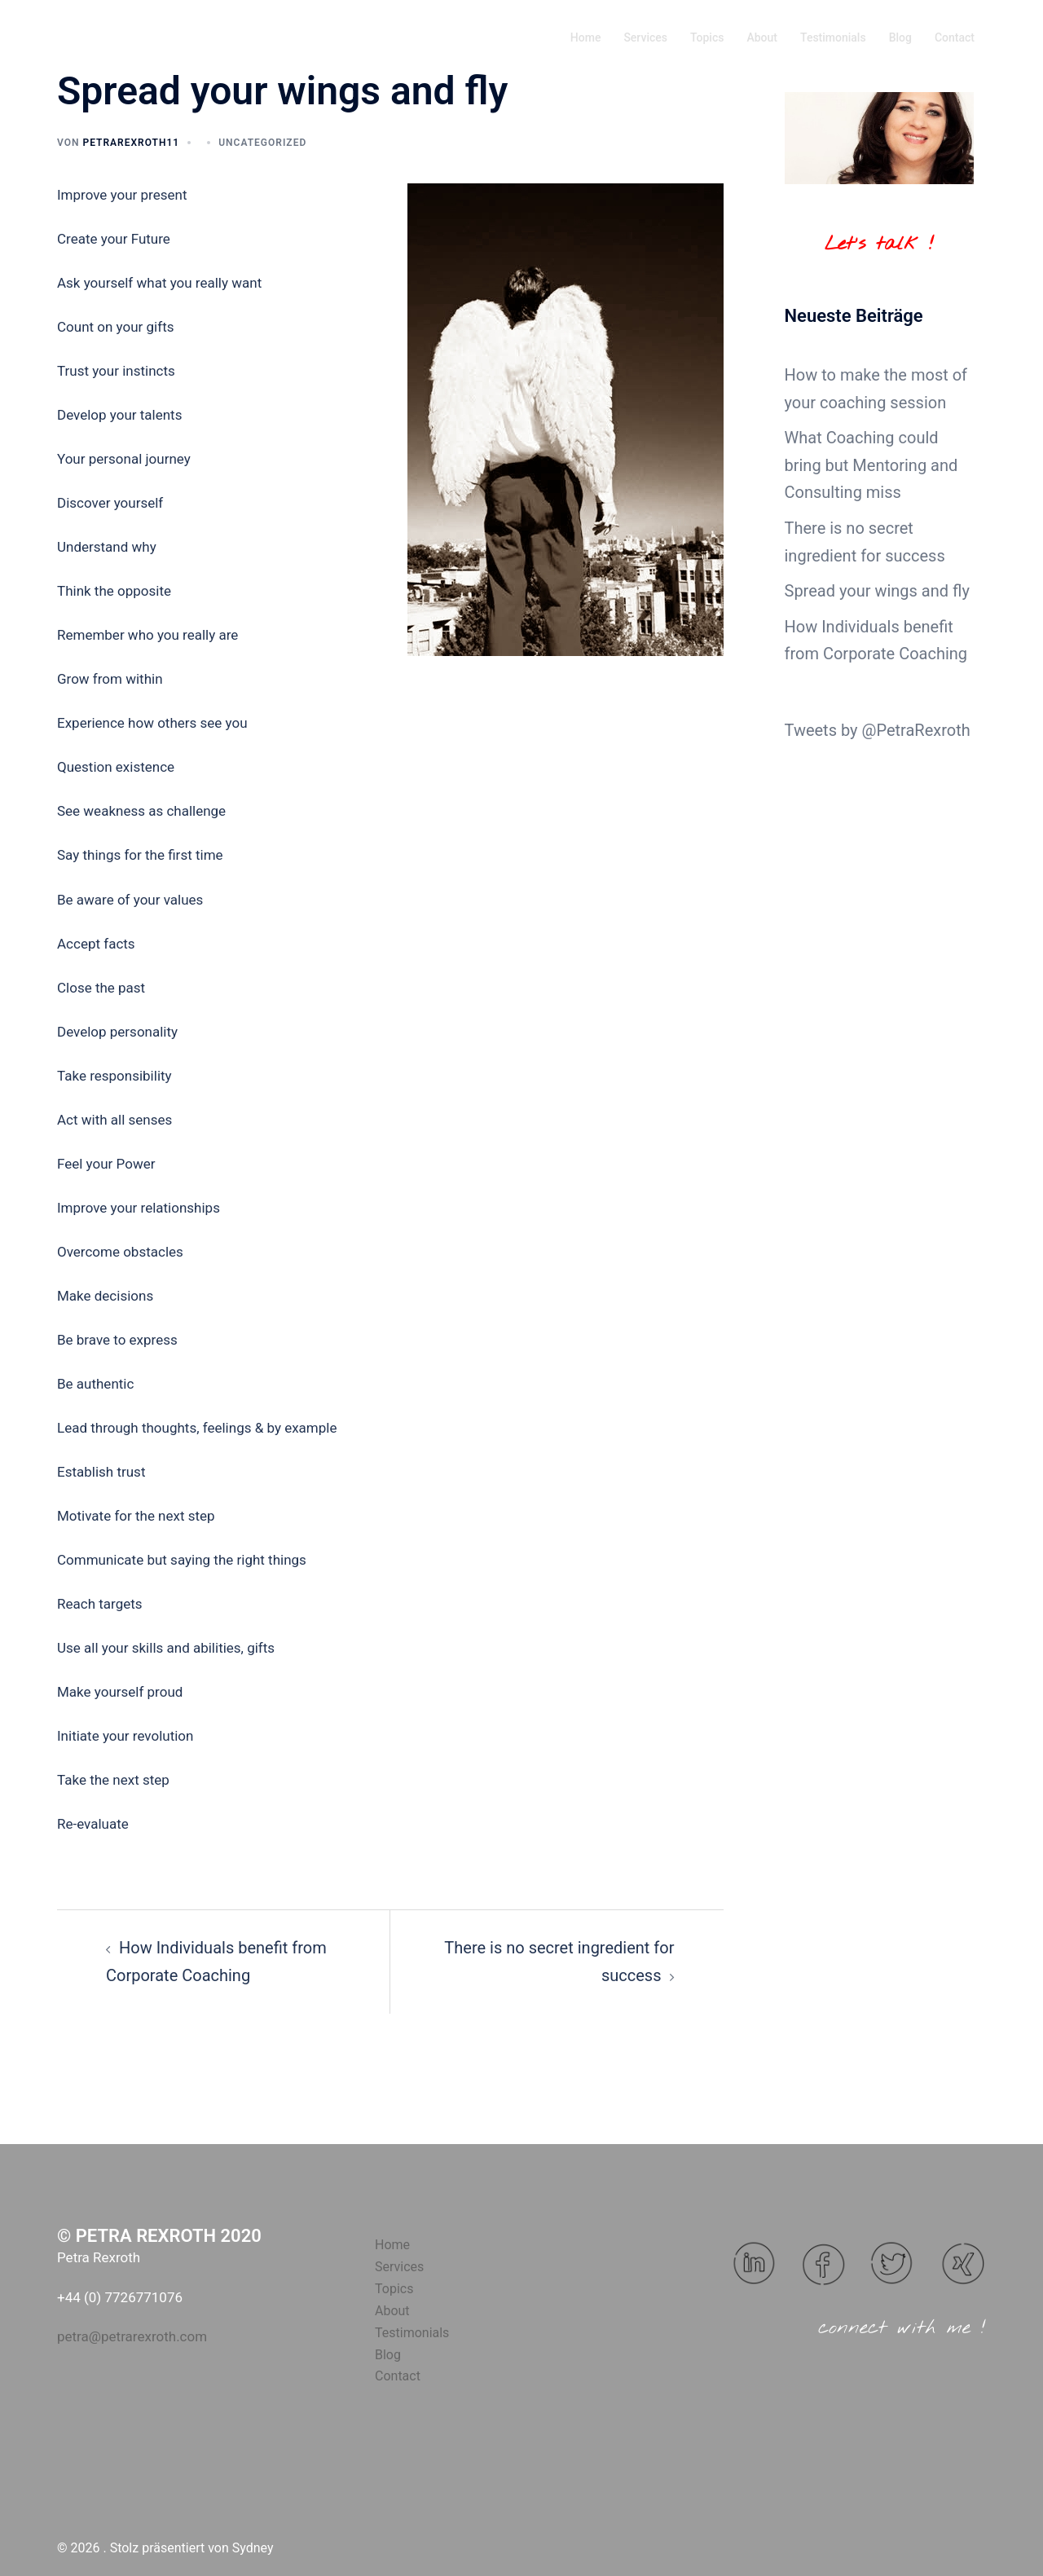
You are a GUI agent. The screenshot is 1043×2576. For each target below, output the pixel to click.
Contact (955, 37)
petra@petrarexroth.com (132, 2336)
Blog (900, 37)
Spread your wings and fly (877, 591)
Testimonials (833, 37)
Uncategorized (262, 142)
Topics (707, 37)
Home (585, 37)
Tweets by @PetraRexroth (877, 730)
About (761, 37)
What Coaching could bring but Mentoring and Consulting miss (871, 465)
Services (645, 37)
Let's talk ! (879, 244)
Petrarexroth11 (130, 142)
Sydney (253, 2548)
